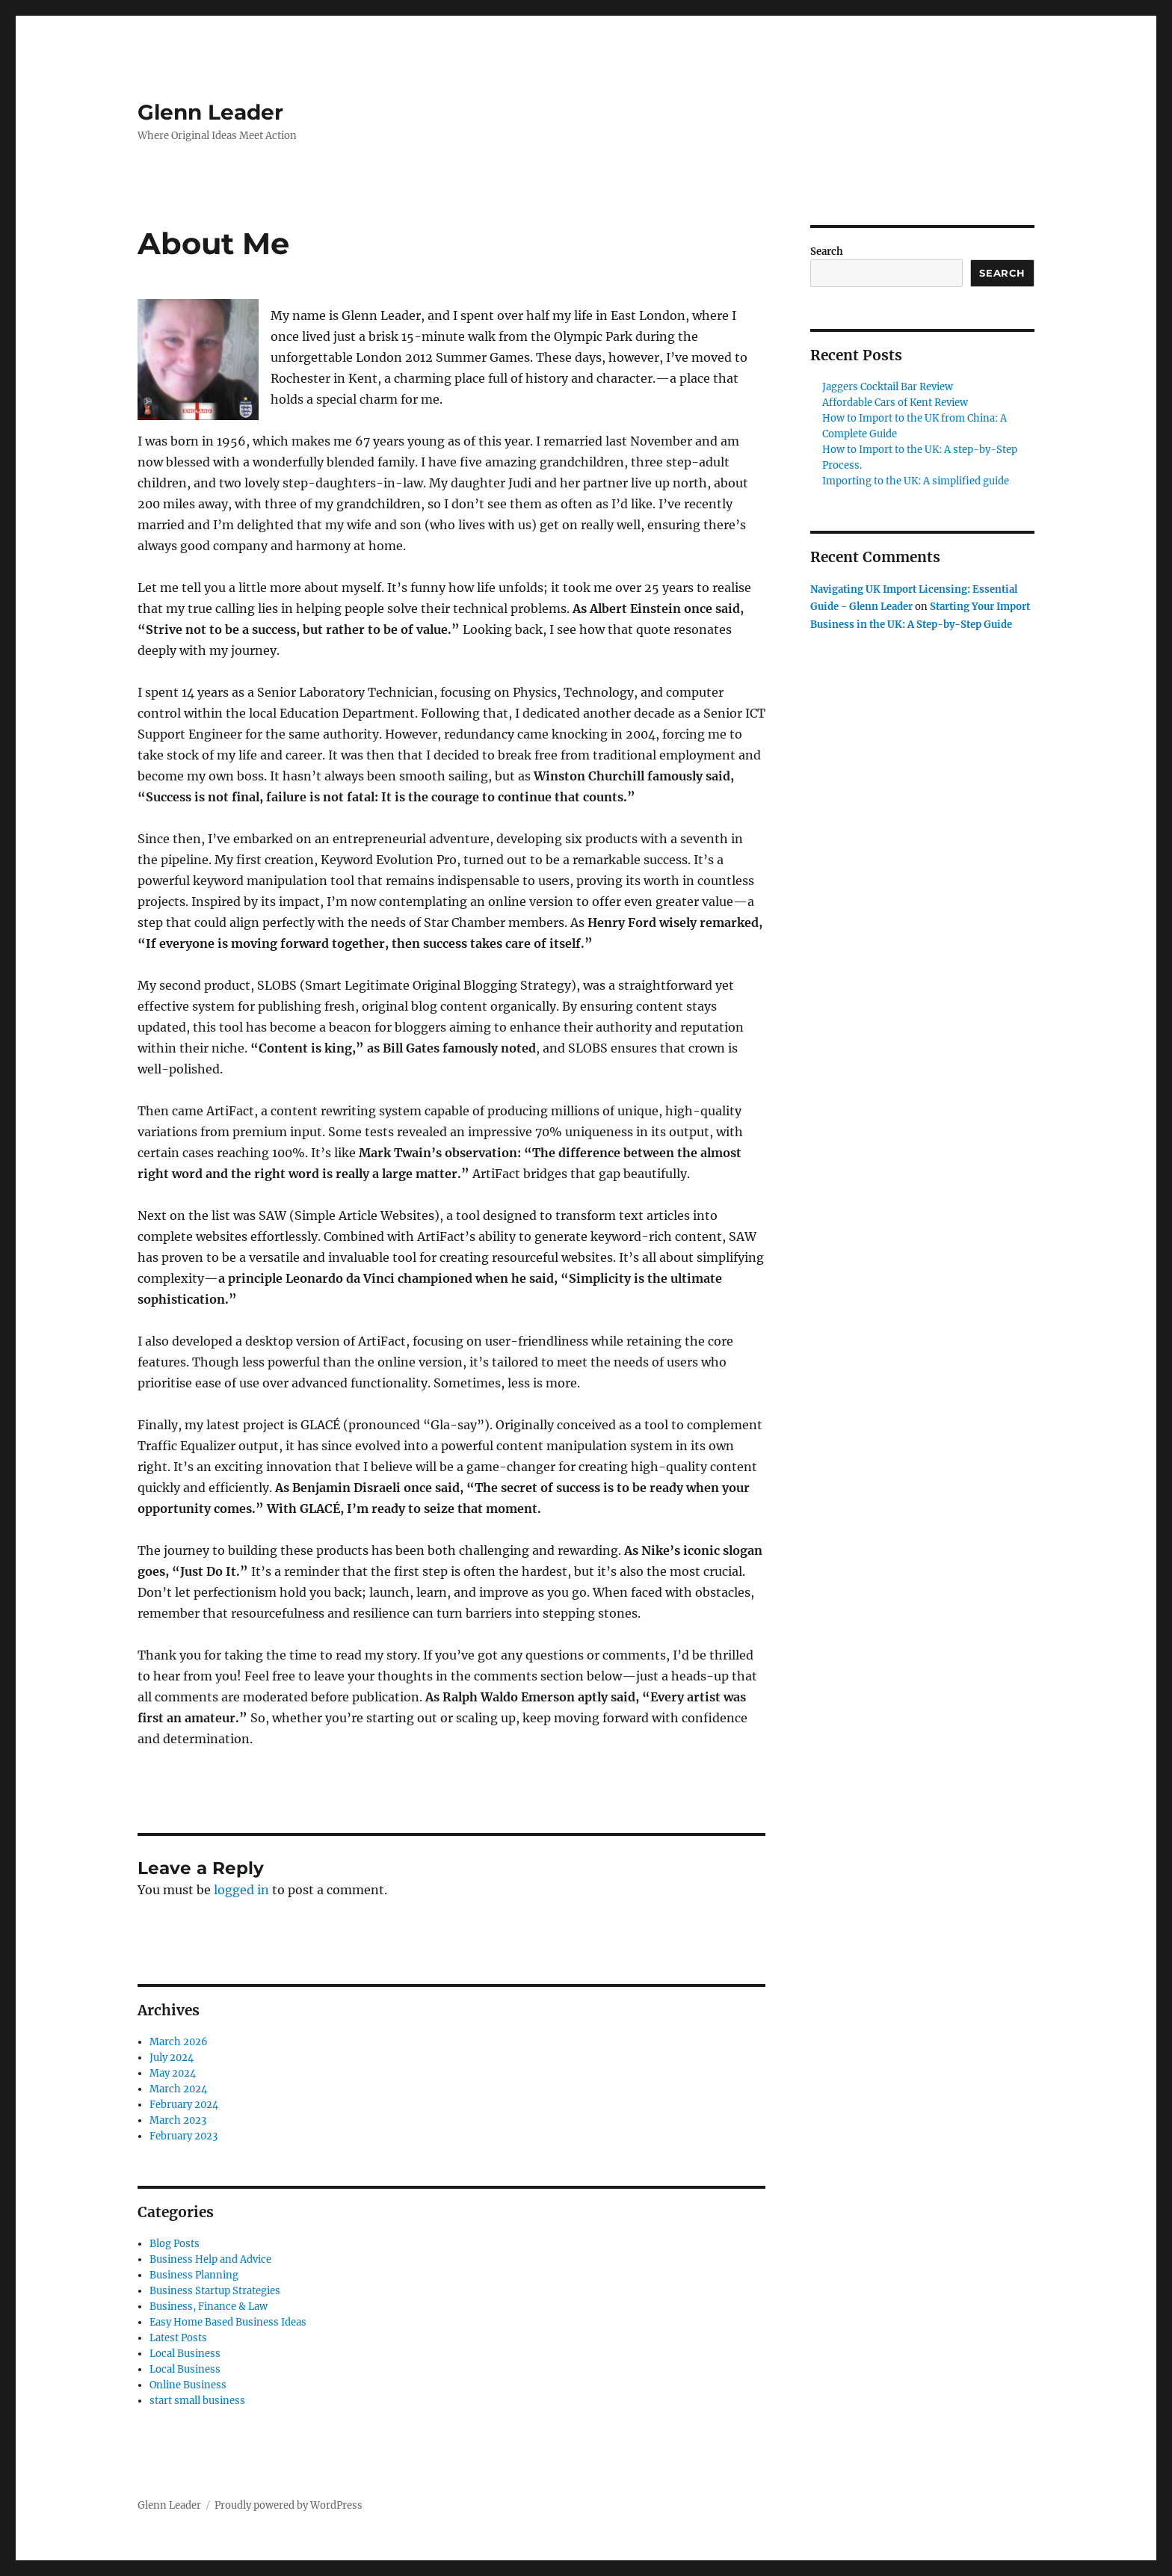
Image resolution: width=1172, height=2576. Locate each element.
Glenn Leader (210, 112)
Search (826, 251)
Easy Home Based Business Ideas (227, 2322)
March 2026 (178, 2042)
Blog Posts (174, 2243)
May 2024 (172, 2073)
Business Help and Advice (210, 2259)
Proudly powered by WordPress (289, 2505)
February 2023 (183, 2136)
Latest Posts (178, 2338)
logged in (241, 1889)
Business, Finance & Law (208, 2306)
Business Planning (193, 2275)
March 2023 (177, 2120)
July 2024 (171, 2057)
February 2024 (183, 2104)
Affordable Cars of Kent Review (895, 402)
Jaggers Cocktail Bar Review (887, 386)
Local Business (184, 2353)
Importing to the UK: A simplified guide (915, 481)
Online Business (187, 2385)
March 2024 (178, 2089)
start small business (197, 2400)
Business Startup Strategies (214, 2290)
